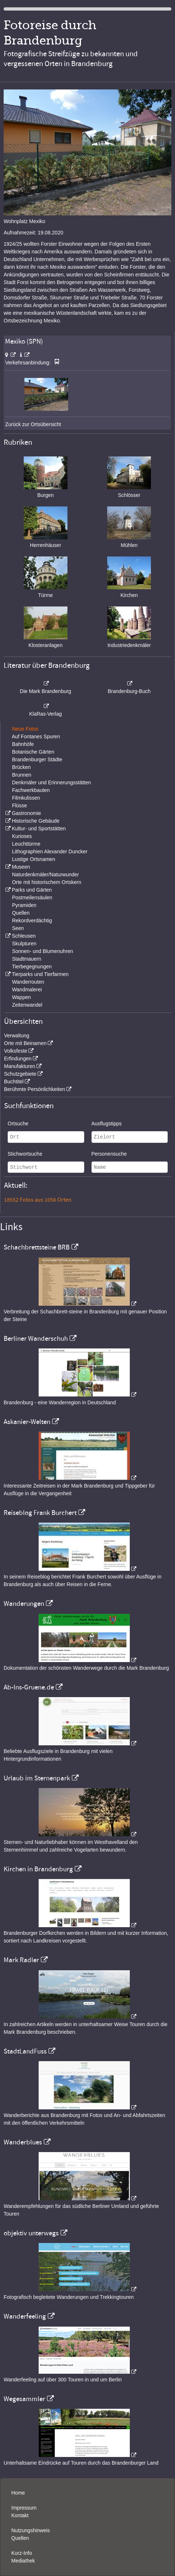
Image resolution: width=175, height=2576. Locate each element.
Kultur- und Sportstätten (39, 828)
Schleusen (23, 936)
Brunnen (21, 775)
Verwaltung (16, 1035)
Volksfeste (15, 1051)
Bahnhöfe (23, 744)
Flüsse (19, 805)
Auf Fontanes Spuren (36, 736)
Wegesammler (24, 2399)
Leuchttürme (26, 844)
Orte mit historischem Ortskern (46, 882)
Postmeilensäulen (32, 897)
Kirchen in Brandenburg (38, 1869)
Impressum (23, 2508)
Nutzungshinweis (30, 2530)
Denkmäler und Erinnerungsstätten (51, 782)
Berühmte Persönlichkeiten (34, 1089)
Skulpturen (24, 943)
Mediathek (23, 2561)
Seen (18, 928)
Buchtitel (14, 1081)
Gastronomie (26, 813)
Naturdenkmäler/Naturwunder (45, 874)
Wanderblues (23, 2142)
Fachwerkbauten (31, 790)
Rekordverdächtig (32, 920)
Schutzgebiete (20, 1074)
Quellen (21, 913)
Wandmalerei (27, 989)
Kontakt (19, 2515)
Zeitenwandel (27, 1005)
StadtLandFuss (25, 2051)
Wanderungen (24, 1603)
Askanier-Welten (27, 1421)
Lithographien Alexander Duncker (50, 851)
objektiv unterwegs (31, 2233)
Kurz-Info (21, 2553)
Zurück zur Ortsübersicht (33, 424)
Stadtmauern (26, 959)
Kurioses (22, 836)
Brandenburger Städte (37, 759)
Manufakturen (19, 1066)
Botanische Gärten (33, 752)
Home (18, 2493)
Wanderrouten (28, 982)
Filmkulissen (26, 798)
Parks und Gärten (32, 890)
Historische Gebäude (35, 821)
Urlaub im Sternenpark (37, 1778)
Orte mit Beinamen (25, 1043)
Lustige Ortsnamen (33, 859)
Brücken (21, 767)
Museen (21, 867)
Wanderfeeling (25, 2316)
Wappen (21, 997)
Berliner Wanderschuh (36, 1338)
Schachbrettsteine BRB (37, 1247)
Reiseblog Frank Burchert (40, 1512)
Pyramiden (24, 905)
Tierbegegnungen (32, 966)
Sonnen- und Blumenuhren (42, 951)
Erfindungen (18, 1058)
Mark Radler (21, 1960)
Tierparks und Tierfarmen (40, 974)
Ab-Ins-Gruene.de (29, 1687)
